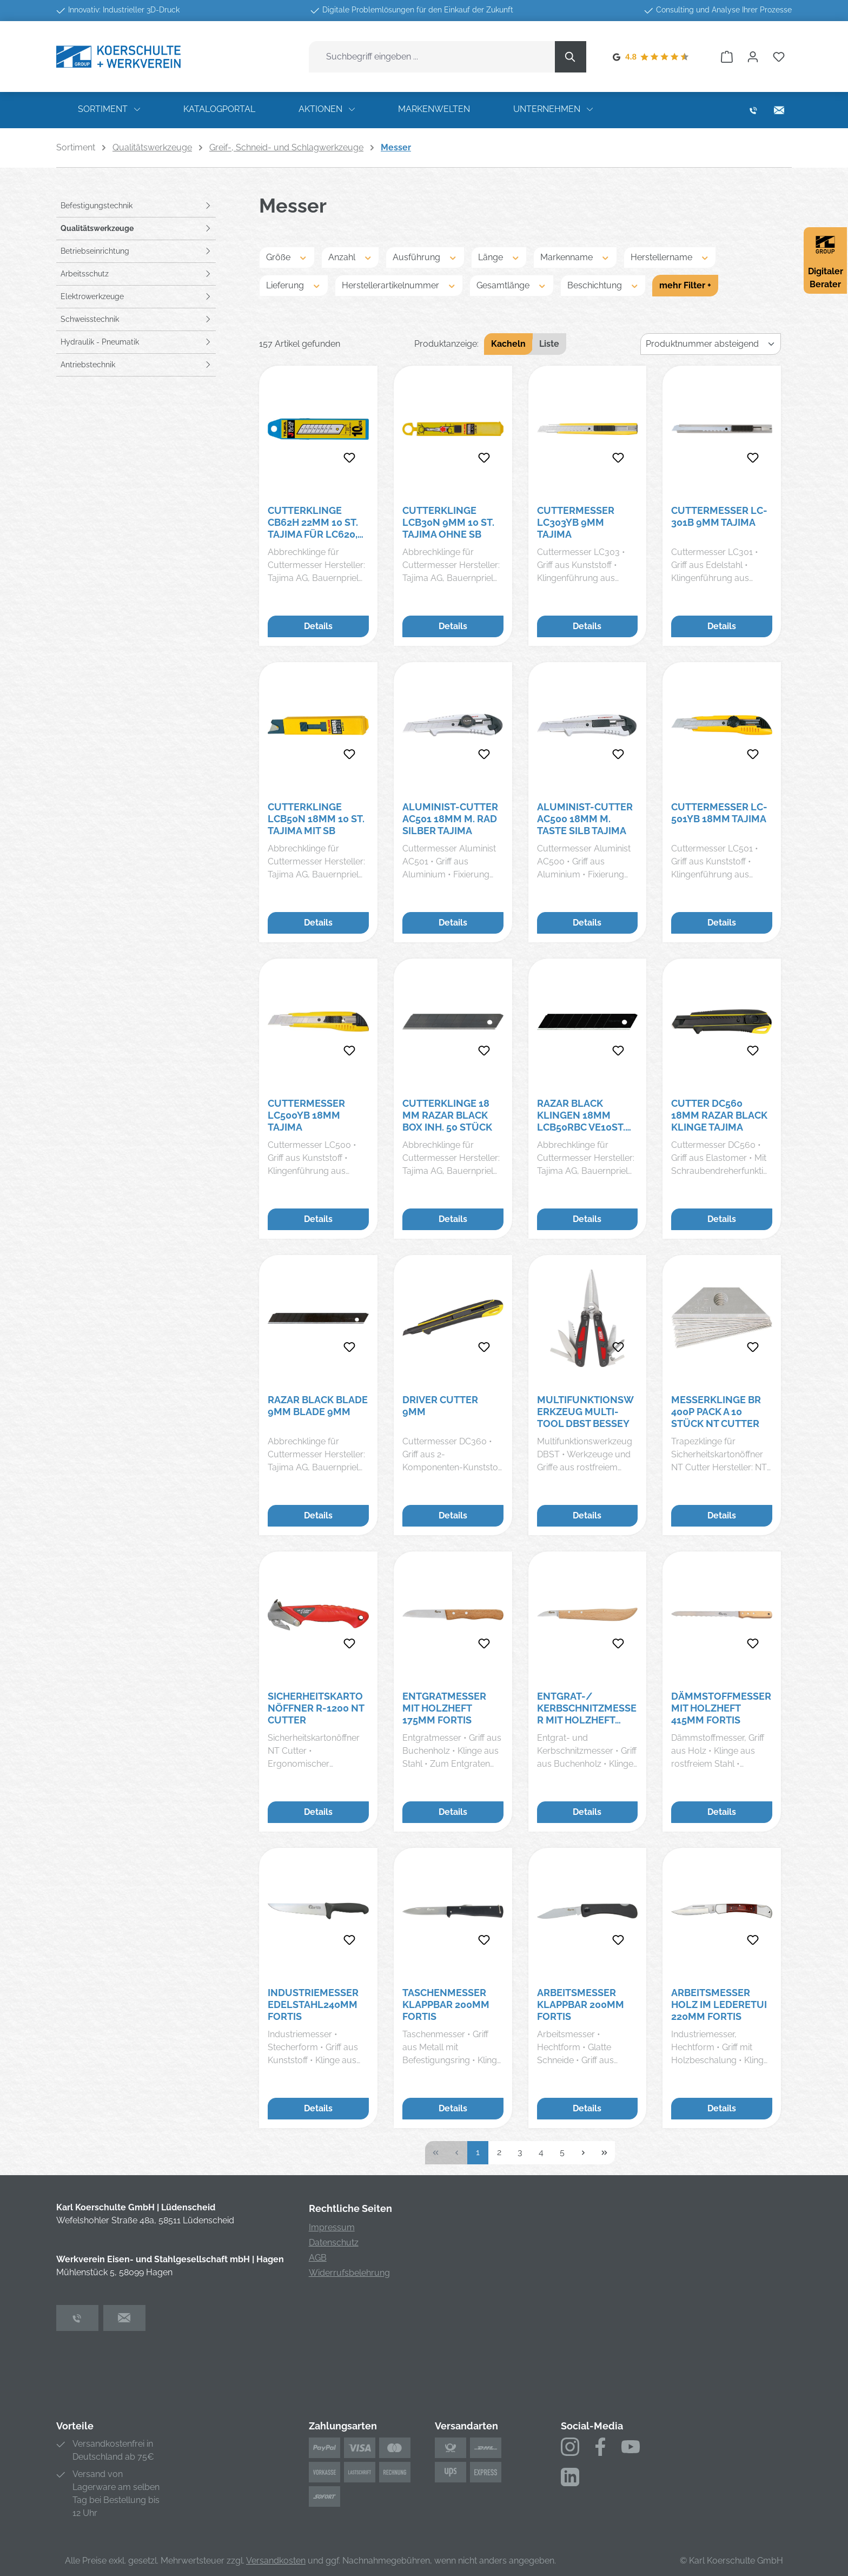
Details (318, 626)
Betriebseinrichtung (95, 251)
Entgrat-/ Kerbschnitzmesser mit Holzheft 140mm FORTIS (587, 1708)
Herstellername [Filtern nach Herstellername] (670, 256)
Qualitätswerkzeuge (97, 228)
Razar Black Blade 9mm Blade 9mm (318, 1405)
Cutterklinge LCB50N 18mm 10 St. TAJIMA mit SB (316, 818)
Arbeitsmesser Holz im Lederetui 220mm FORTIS (719, 2004)
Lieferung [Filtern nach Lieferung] (293, 284)
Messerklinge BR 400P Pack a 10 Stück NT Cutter (716, 1411)
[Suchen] (570, 56)
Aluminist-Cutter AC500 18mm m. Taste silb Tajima (585, 818)
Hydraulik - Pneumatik (100, 342)
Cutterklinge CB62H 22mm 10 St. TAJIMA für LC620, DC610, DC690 (313, 522)
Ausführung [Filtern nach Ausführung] (425, 256)
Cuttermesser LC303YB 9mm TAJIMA (575, 522)
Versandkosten (276, 2560)
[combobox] (432, 56)
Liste (549, 344)
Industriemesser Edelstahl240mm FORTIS (313, 2004)
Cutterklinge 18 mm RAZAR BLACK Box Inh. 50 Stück (447, 1115)
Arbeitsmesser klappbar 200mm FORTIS (580, 2004)
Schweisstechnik (90, 319)
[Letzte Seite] (604, 2152)
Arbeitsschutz (85, 273)
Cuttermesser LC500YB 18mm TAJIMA (306, 1115)
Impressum (332, 2227)
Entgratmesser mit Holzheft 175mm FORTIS (444, 1708)
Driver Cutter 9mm (440, 1405)
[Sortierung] (710, 344)
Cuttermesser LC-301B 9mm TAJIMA (719, 516)
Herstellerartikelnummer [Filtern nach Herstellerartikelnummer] (399, 284)
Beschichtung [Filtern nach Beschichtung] (603, 284)
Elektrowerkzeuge (92, 296)
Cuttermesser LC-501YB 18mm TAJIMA (719, 812)
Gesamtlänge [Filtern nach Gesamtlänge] (511, 284)
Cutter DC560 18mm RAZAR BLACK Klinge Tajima (719, 1115)
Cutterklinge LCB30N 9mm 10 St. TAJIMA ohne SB (448, 522)
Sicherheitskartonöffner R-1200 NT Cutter (316, 1708)
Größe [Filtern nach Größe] (287, 256)
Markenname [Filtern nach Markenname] (575, 256)
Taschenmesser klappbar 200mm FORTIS (445, 2004)
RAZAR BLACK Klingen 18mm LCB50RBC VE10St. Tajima (581, 1115)
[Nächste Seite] (583, 2152)
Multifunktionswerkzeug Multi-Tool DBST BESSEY (585, 1411)
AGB (318, 2258)
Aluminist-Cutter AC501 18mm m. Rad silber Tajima (450, 818)
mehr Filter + (685, 285)
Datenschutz (334, 2242)
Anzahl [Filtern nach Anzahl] (350, 256)
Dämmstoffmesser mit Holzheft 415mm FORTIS (721, 1708)
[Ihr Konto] (753, 57)
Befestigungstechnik (96, 205)
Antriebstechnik (88, 364)
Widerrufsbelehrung (349, 2273)
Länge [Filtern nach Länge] (499, 256)
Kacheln (508, 344)
